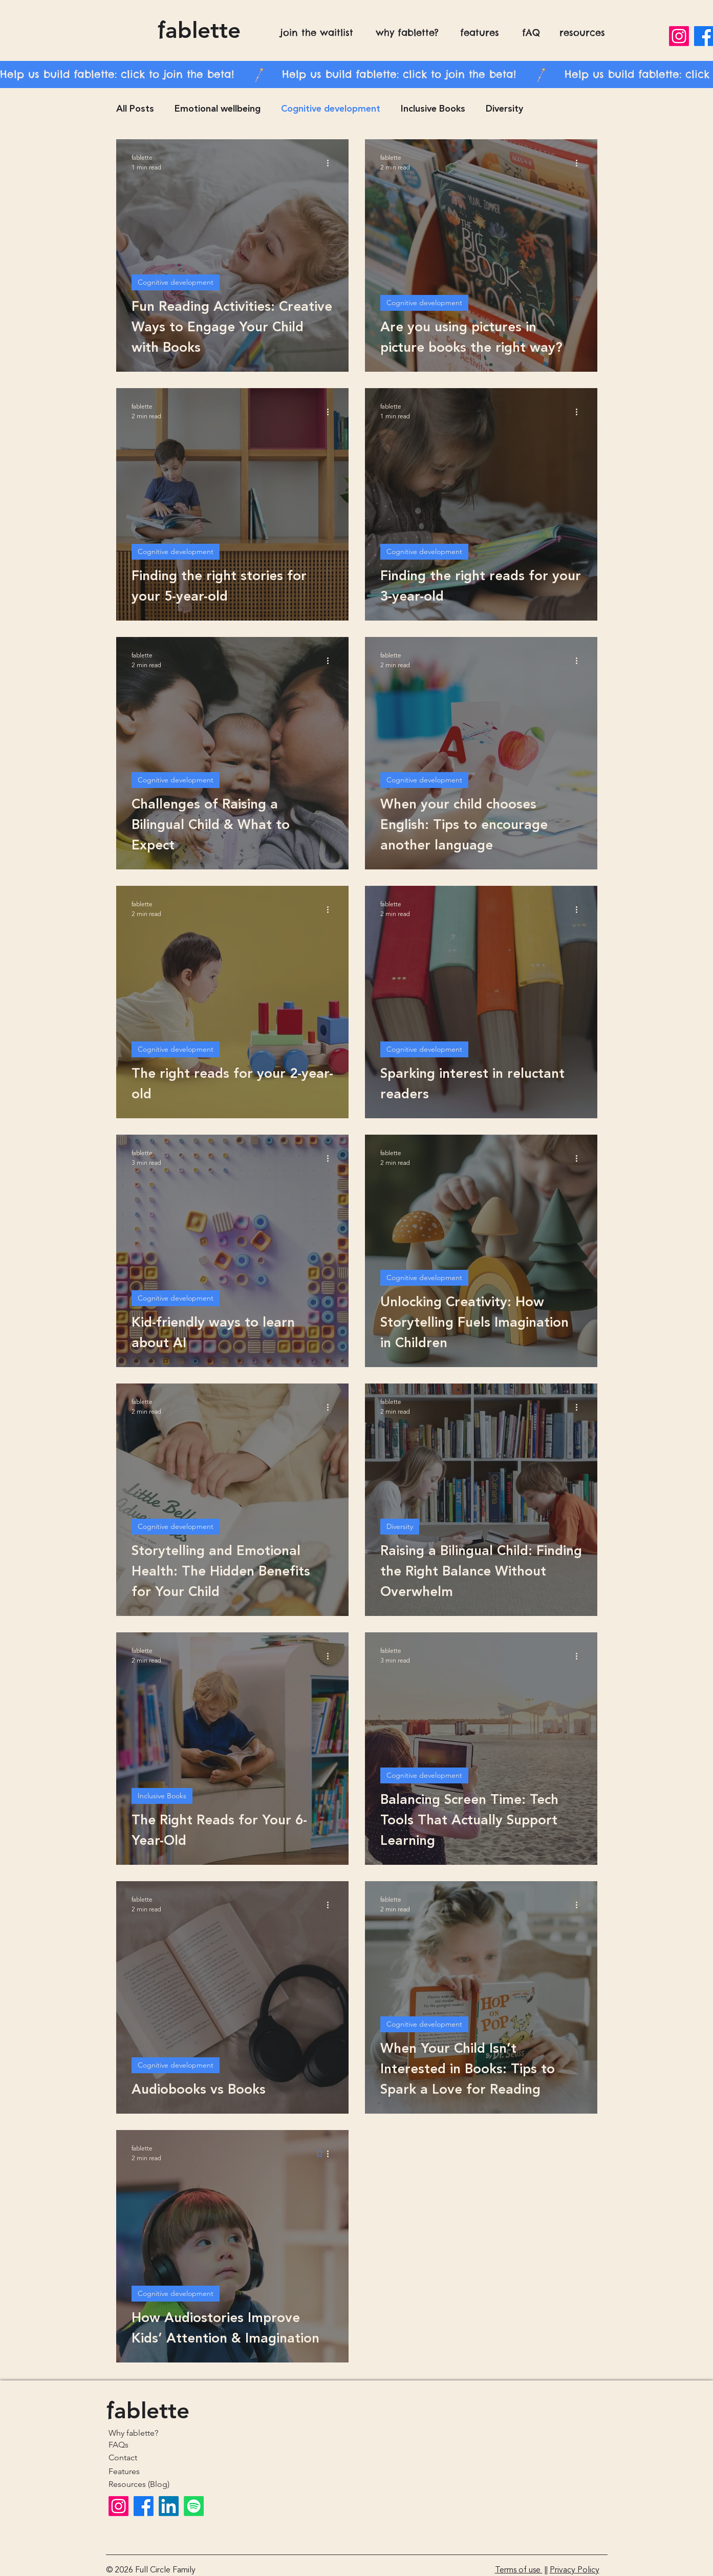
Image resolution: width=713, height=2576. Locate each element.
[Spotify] (194, 2506)
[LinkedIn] (169, 2506)
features (479, 32)
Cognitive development (330, 108)
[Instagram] (679, 36)
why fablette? (407, 32)
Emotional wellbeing (218, 108)
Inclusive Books (433, 108)
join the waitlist (316, 32)
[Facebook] (144, 2506)
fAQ (531, 32)
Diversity (504, 108)
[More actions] (332, 163)
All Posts (135, 108)
